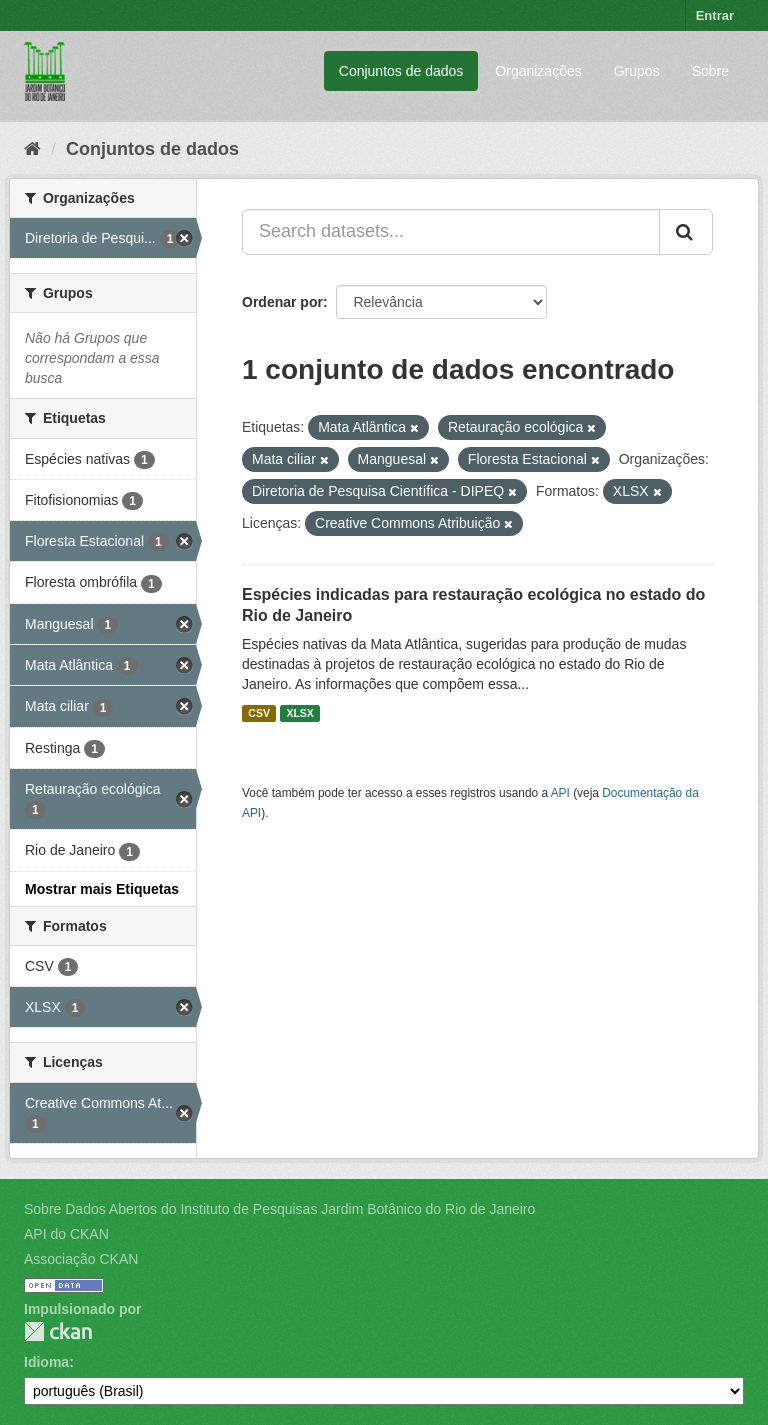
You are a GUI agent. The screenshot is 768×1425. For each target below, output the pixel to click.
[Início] (32, 149)
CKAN (58, 1331)
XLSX (299, 713)
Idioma (46, 1362)
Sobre (710, 71)
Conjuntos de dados (401, 71)
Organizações (538, 71)
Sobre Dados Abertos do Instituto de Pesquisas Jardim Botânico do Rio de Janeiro (279, 1209)
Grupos (637, 71)
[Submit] (686, 232)
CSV (259, 713)
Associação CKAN (81, 1259)
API (560, 793)
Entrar (715, 15)
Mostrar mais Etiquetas (102, 889)
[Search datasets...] (451, 232)
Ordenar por (282, 302)
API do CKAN (66, 1234)
